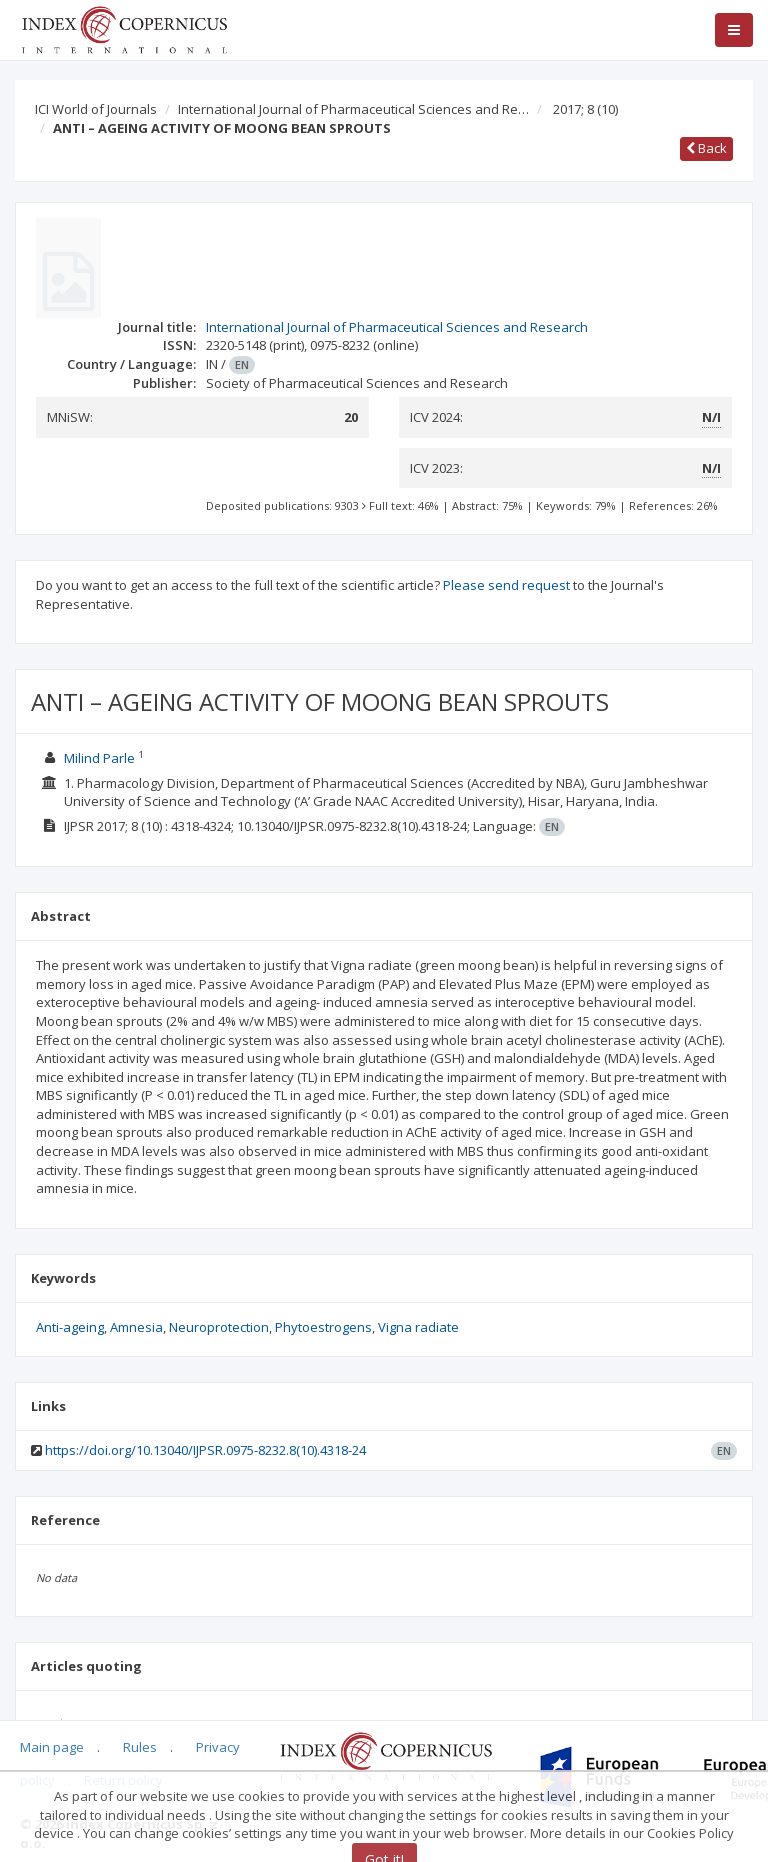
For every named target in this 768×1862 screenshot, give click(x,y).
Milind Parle (99, 758)
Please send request (506, 585)
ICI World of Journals (96, 109)
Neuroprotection (219, 1327)
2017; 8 (585, 109)
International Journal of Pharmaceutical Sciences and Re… (353, 109)
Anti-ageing (70, 1327)
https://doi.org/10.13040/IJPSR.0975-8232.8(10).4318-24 (205, 1450)
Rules (140, 1747)
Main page (52, 1747)
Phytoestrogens (323, 1327)
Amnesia (136, 1327)
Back (706, 148)
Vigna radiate (418, 1327)
